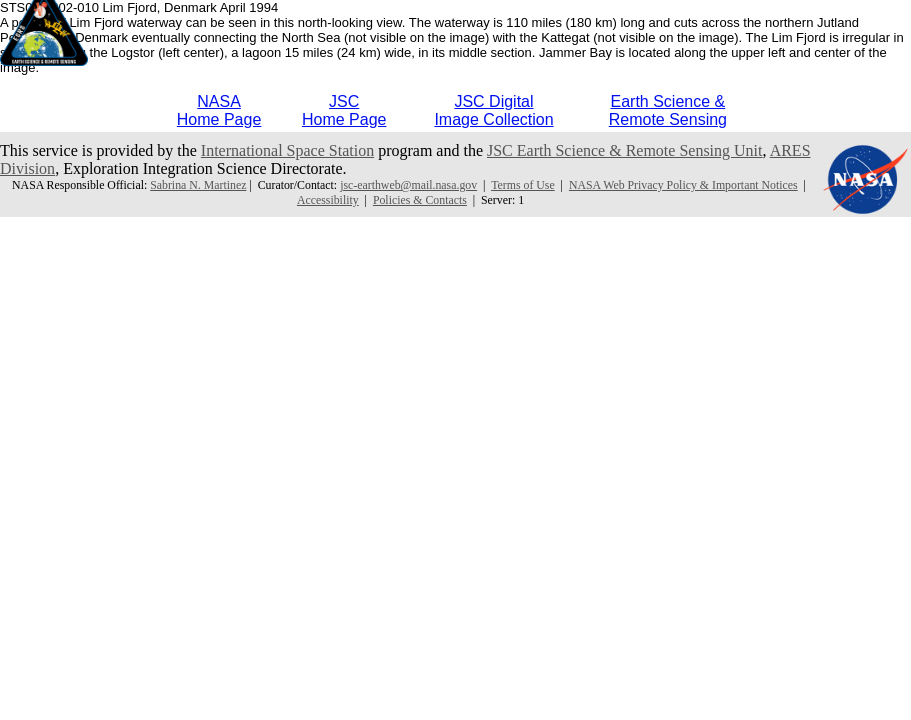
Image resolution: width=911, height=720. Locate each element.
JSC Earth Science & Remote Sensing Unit (625, 150)
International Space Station (287, 150)
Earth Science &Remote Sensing (668, 110)
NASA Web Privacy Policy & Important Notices (683, 185)
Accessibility (328, 200)
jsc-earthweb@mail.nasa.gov (408, 185)
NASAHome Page (219, 110)
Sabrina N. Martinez (198, 185)
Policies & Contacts (420, 200)
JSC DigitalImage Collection (493, 110)
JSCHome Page (344, 110)
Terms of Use (523, 185)
